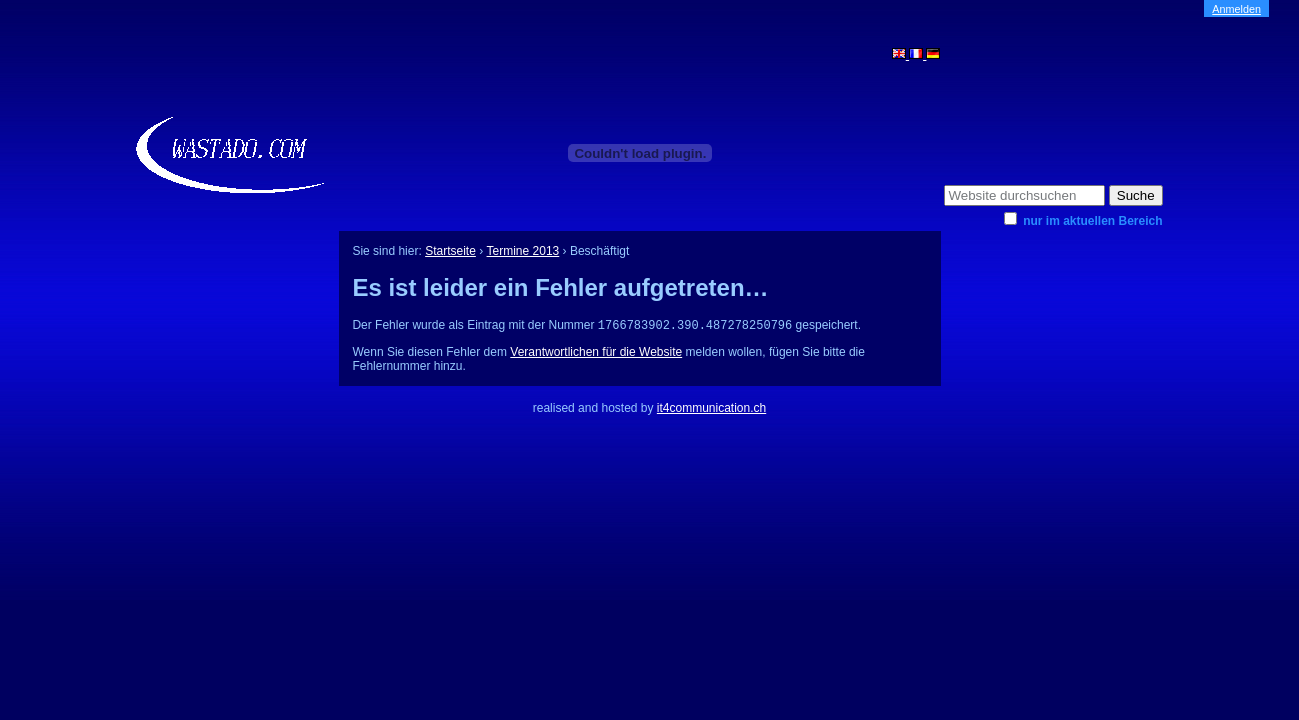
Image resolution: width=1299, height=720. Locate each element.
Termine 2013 (523, 251)
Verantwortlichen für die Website (596, 354)
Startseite (450, 251)
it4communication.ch (711, 410)
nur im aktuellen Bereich (1092, 221)
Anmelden (1236, 9)
